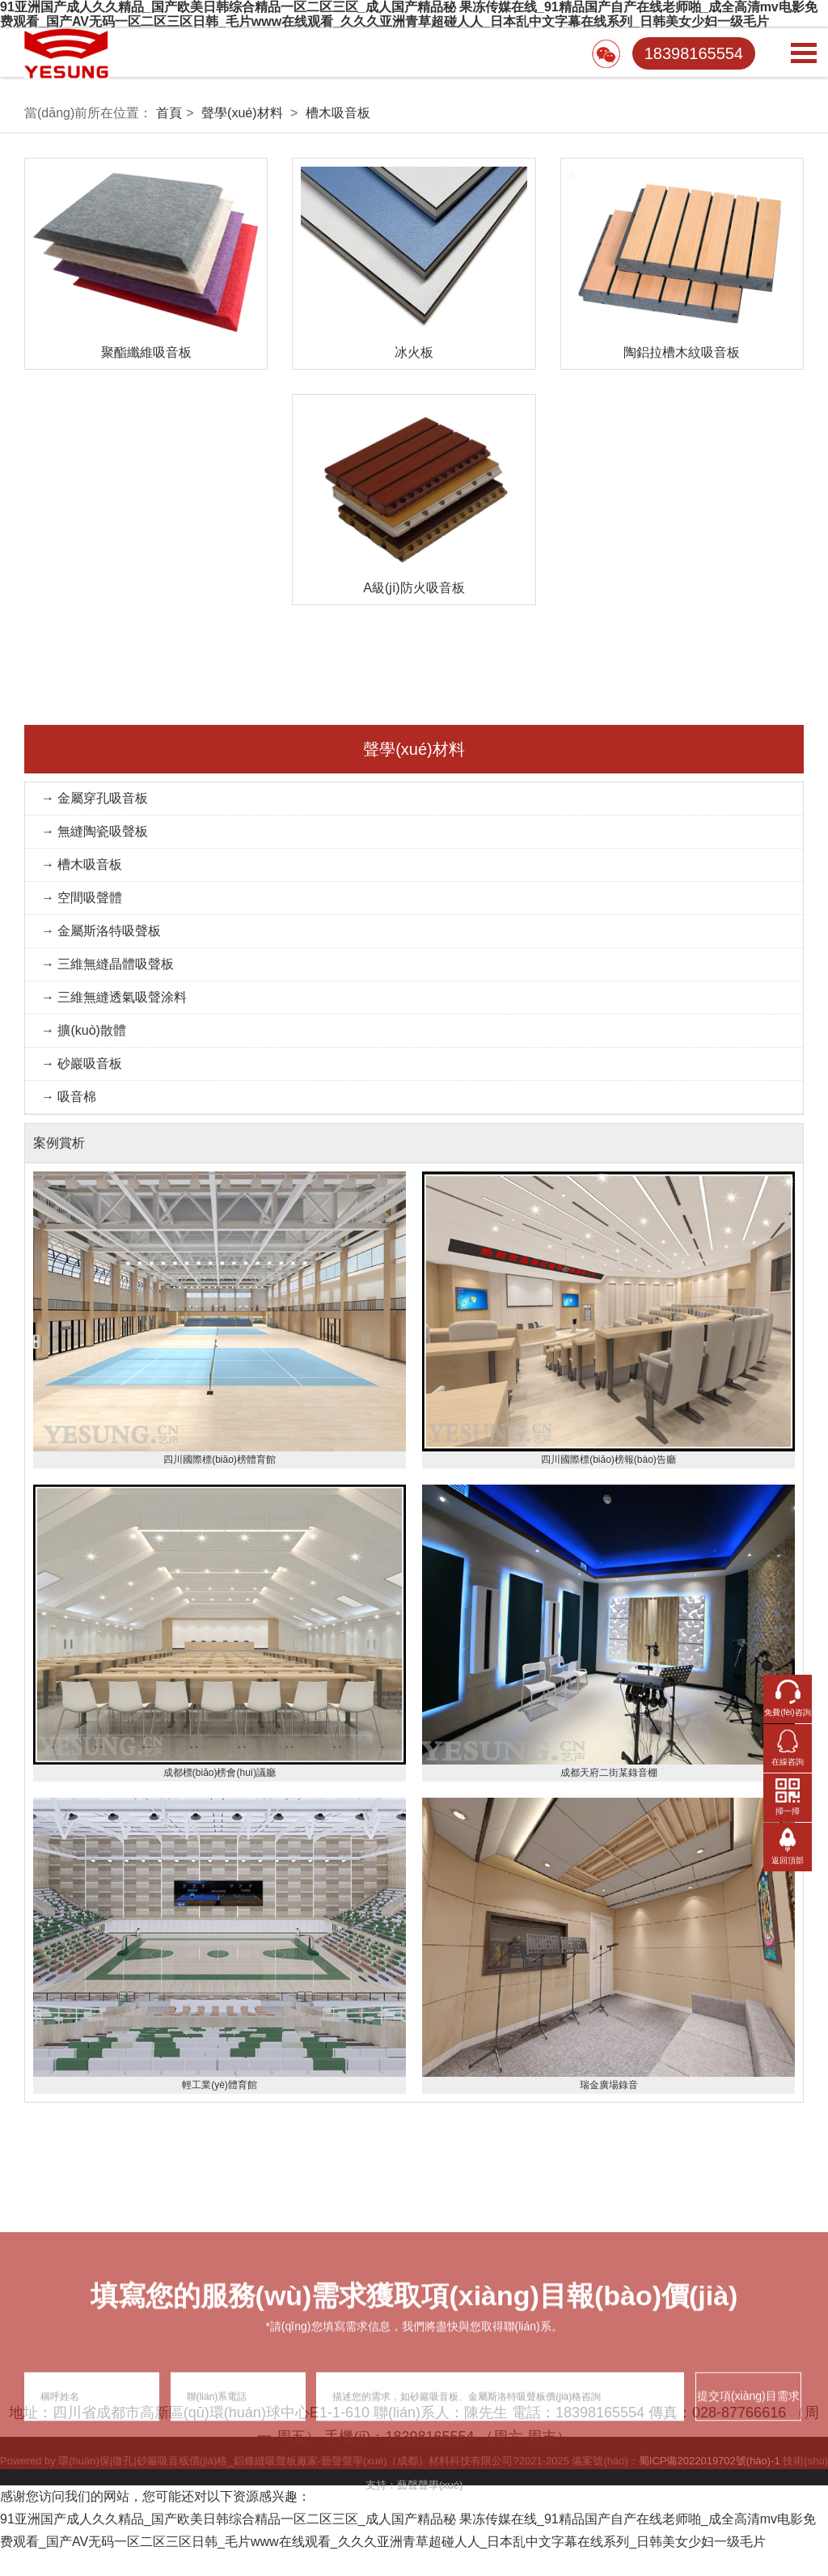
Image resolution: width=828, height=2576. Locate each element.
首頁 (169, 113)
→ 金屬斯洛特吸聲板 (101, 931)
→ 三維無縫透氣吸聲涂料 (114, 997)
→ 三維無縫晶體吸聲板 (107, 964)
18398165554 (693, 53)
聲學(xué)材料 (241, 113)
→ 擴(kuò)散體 (83, 1030)
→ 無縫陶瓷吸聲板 (94, 831)
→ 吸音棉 (68, 1097)
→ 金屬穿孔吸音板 (94, 798)
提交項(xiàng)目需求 (748, 2491)
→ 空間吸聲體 (81, 898)
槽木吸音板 (338, 113)
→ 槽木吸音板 (81, 864)
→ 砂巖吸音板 (81, 1063)
